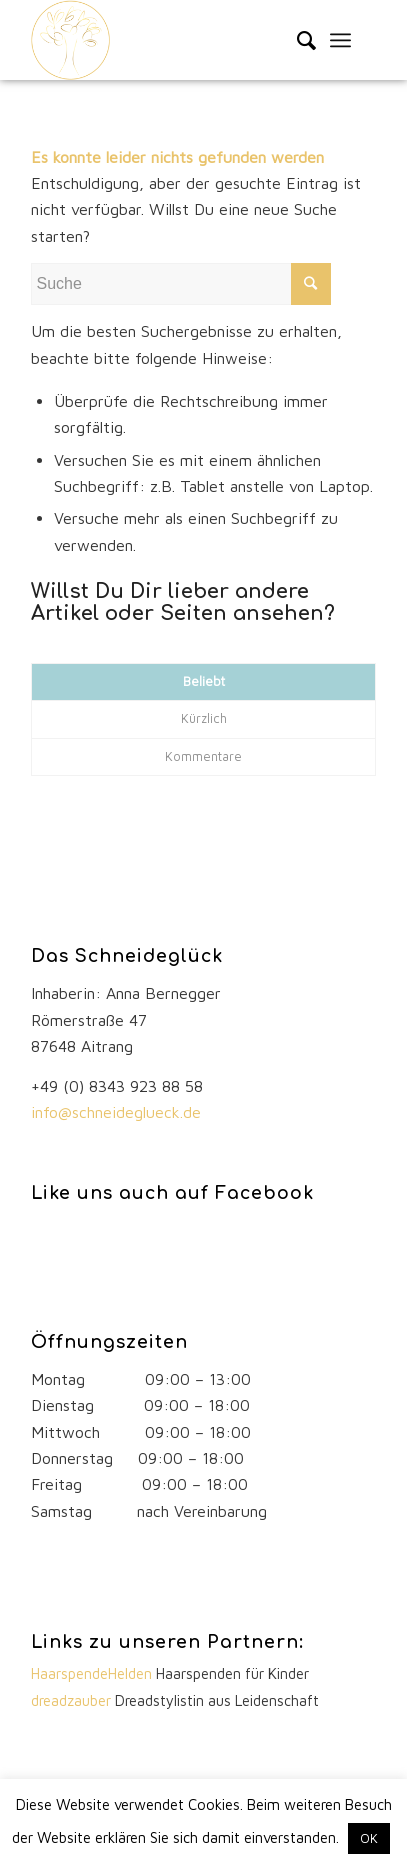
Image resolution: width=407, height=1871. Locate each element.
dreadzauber (71, 1700)
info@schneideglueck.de (118, 1112)
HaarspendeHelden (93, 1673)
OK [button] (369, 1838)
